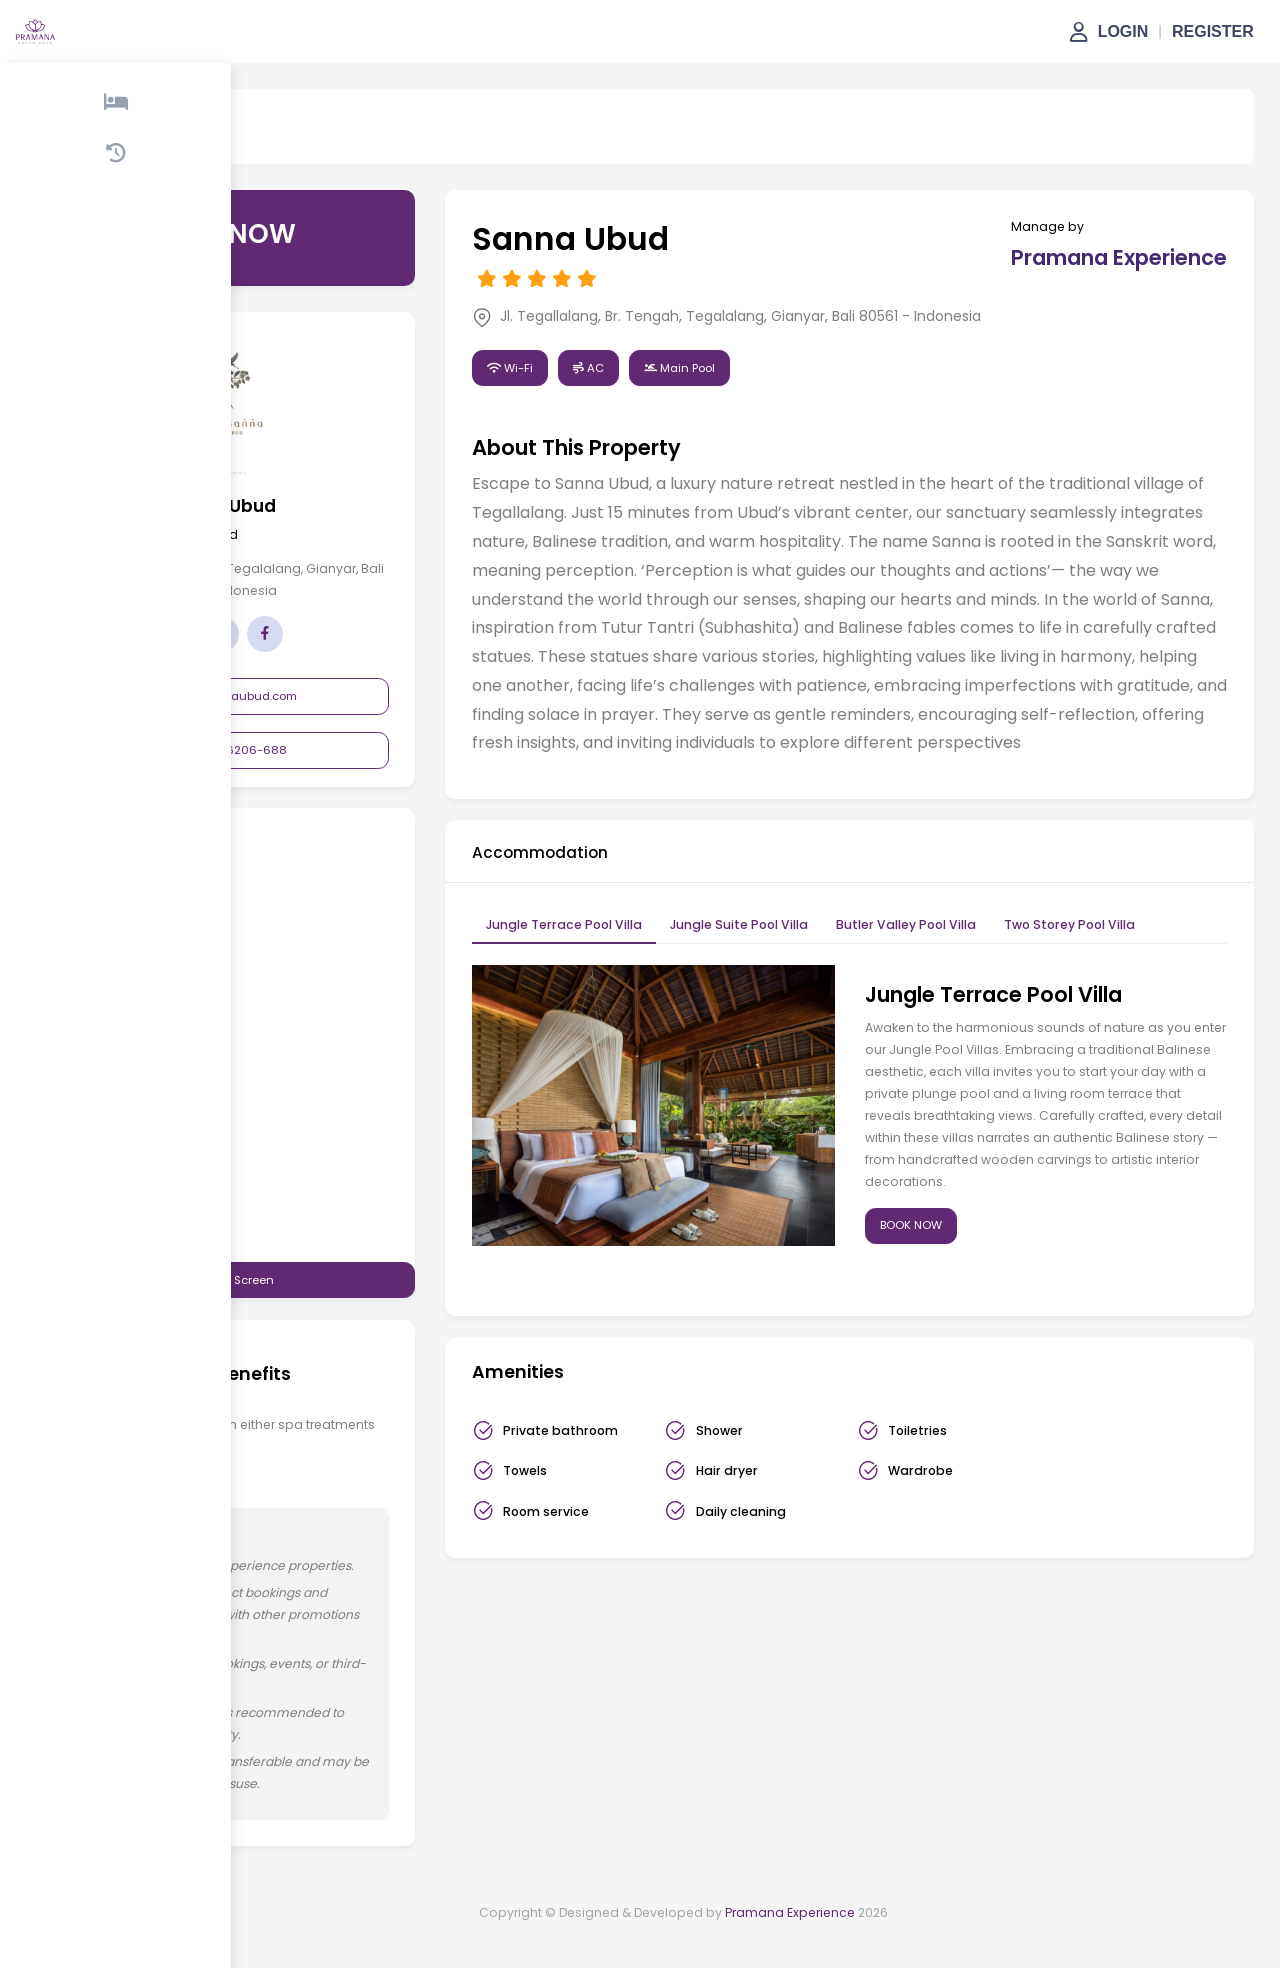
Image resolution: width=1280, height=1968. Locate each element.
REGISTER (1213, 31)
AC (644, 389)
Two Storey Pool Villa (1125, 975)
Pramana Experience (790, 1943)
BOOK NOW (939, 1276)
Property (166, 140)
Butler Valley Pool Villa (962, 975)
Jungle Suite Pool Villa (795, 975)
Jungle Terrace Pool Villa (620, 975)
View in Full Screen (290, 1284)
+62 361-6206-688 (290, 749)
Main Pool (735, 389)
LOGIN (1123, 31)
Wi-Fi (566, 389)
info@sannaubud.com (289, 695)
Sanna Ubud (255, 140)
